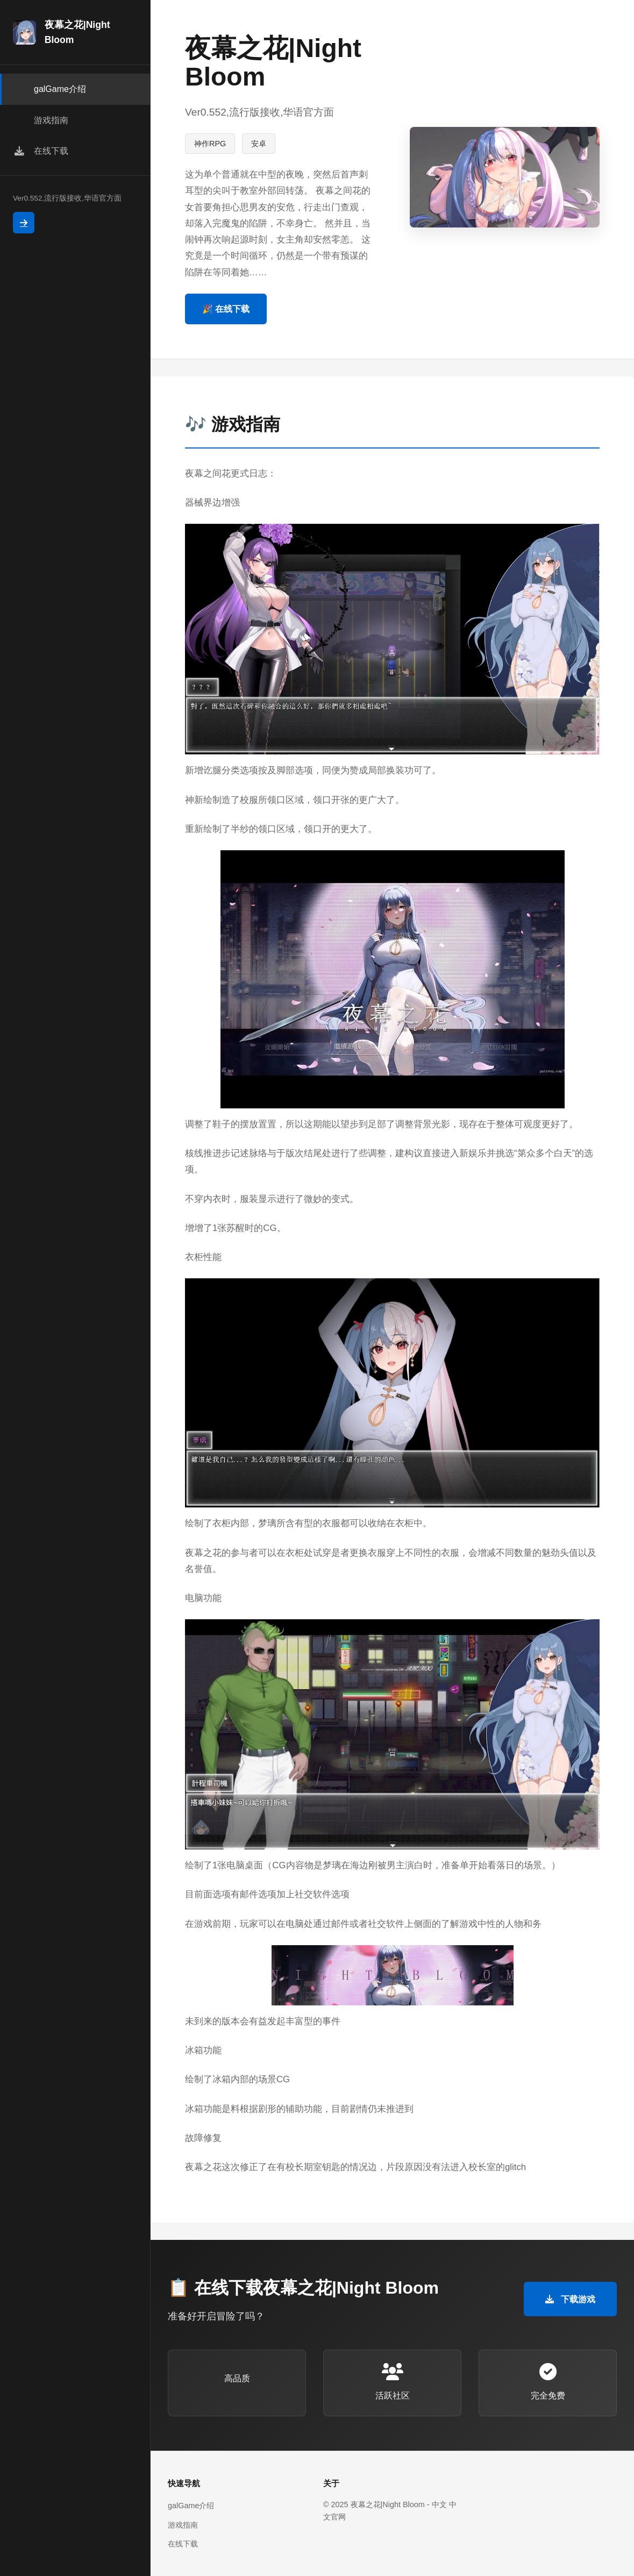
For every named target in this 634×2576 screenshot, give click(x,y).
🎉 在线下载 (226, 309)
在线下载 (183, 2543)
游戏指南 (183, 2525)
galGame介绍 (191, 2505)
